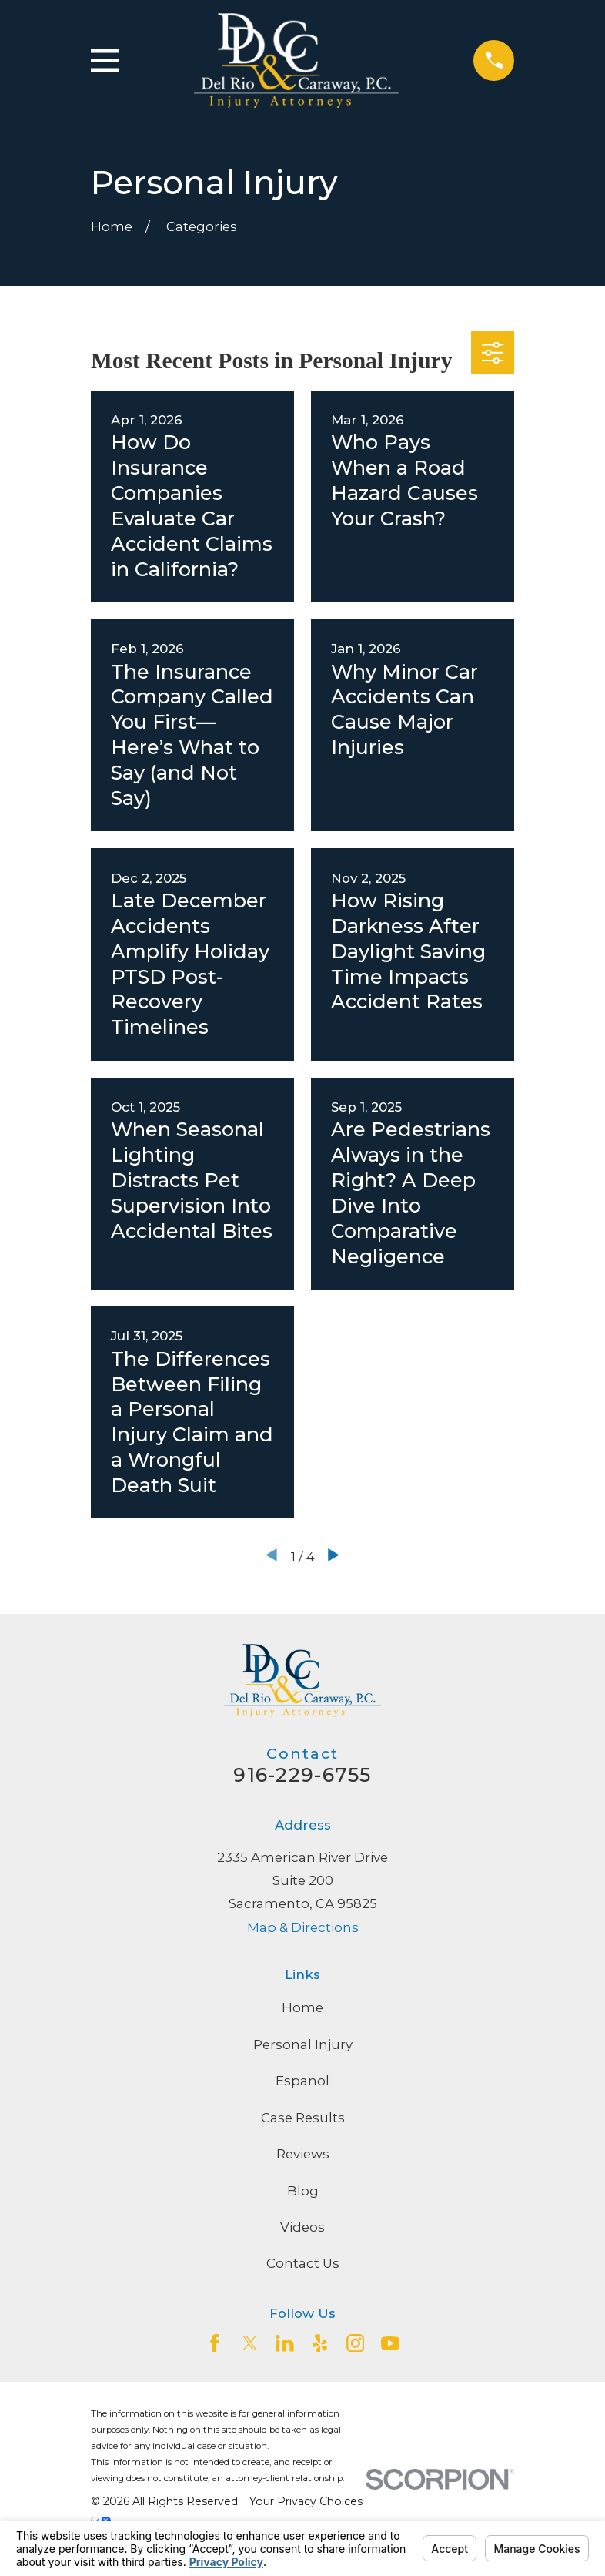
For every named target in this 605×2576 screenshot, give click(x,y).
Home (302, 2007)
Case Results (303, 2117)
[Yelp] (320, 2343)
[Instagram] (355, 2343)
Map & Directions (303, 1927)
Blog (303, 2191)
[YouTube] (390, 2343)
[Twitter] (250, 2343)
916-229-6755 (302, 1774)
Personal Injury (303, 2044)
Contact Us (302, 2263)
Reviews (302, 2154)
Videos (302, 2227)
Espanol (302, 2080)
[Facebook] (215, 2343)
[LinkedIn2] (285, 2343)
